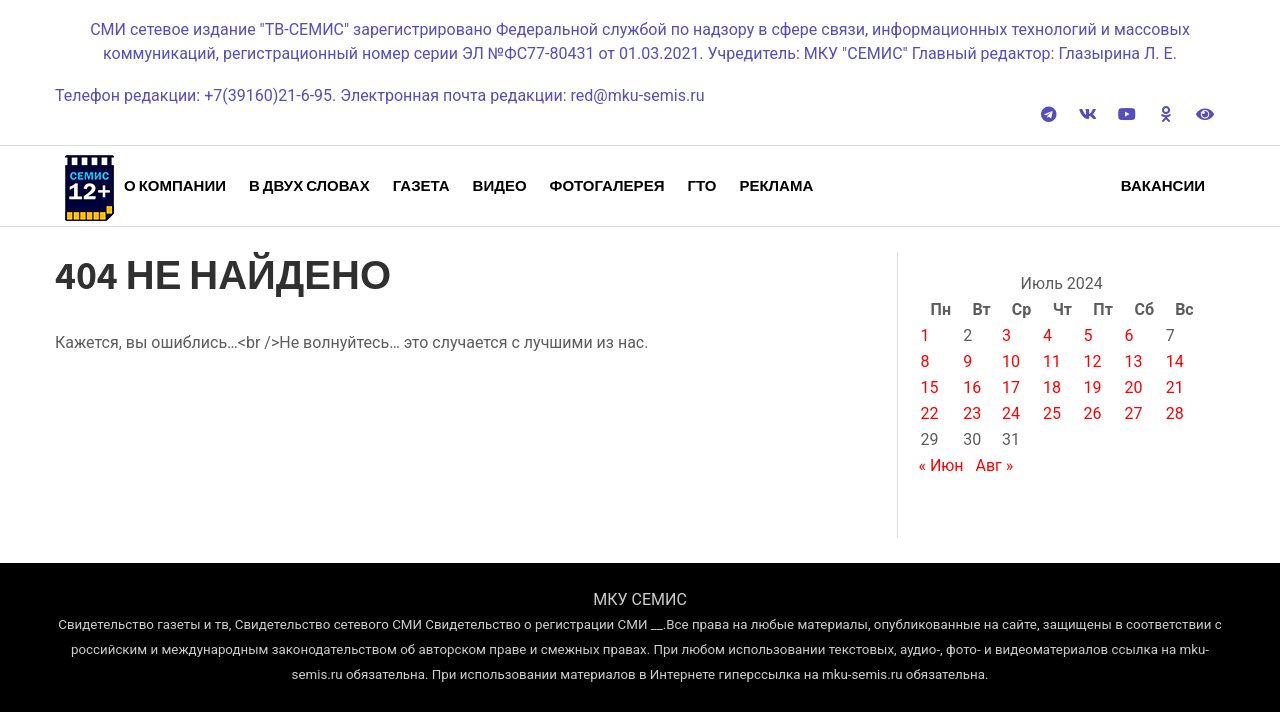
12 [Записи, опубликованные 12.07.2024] (1093, 361)
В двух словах (309, 185)
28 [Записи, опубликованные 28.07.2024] (1175, 413)
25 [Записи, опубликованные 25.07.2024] (1052, 413)
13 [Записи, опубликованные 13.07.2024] (1134, 361)
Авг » (995, 465)
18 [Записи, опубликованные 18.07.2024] (1052, 387)
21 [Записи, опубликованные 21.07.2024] (1175, 387)
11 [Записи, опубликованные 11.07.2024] (1052, 361)
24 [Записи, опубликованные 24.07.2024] (1011, 413)
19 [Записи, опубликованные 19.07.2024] (1093, 387)
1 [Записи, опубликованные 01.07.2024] (924, 335)
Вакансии (1163, 185)
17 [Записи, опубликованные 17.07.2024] (1011, 387)
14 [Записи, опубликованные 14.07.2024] (1175, 361)
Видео (500, 185)
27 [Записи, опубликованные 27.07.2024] (1134, 413)
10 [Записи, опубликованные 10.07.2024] (1011, 361)
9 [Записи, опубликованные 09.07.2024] (967, 361)
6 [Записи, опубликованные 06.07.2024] (1129, 335)
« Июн (940, 465)
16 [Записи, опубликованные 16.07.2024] (972, 387)
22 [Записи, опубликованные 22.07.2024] (929, 413)
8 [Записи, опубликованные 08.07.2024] (924, 361)
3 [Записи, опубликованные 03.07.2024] (1006, 335)
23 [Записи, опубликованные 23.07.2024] (972, 413)
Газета (421, 185)
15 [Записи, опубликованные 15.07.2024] (929, 387)
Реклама (776, 185)
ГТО (701, 185)
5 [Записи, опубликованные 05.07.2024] (1088, 335)
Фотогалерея (607, 185)
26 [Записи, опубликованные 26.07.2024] (1093, 413)
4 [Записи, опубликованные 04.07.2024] (1047, 335)
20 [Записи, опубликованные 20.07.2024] (1134, 387)
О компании (175, 185)
